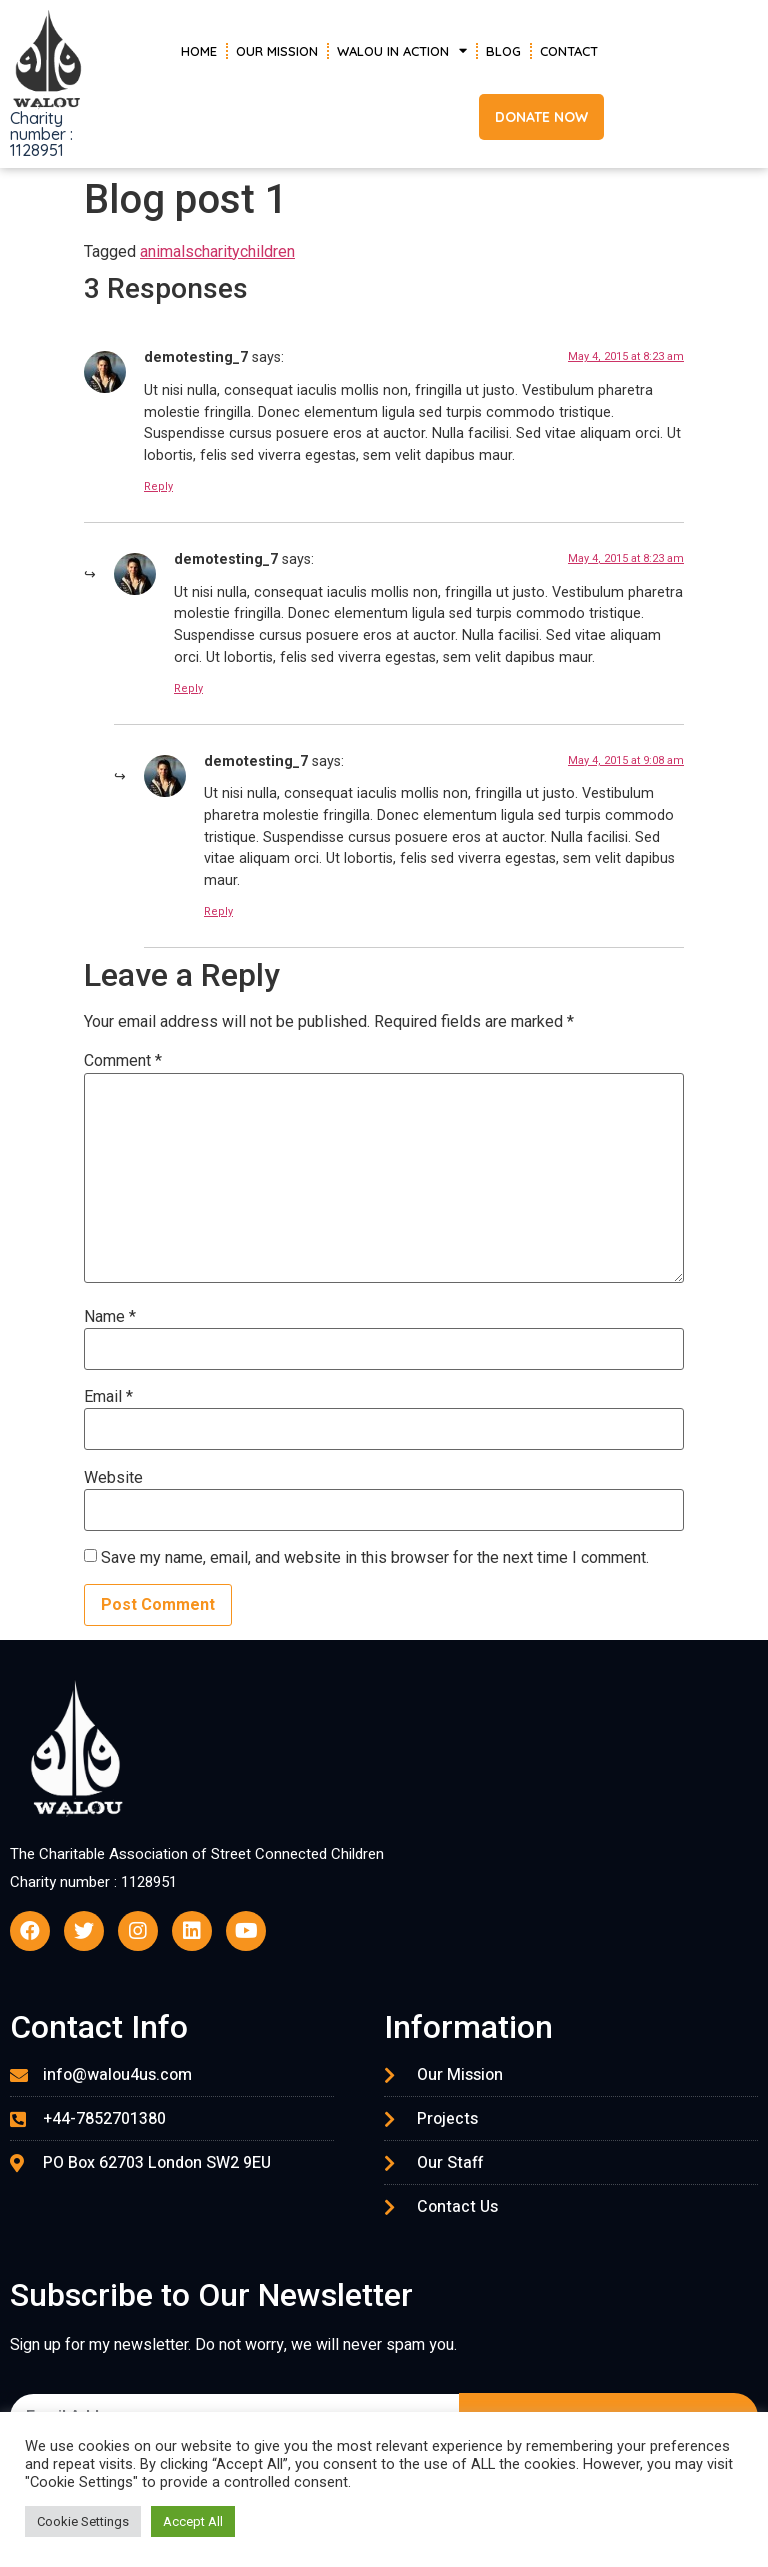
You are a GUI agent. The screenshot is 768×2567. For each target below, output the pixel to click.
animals (167, 251)
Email (108, 1397)
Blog (503, 51)
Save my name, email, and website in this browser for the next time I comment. (375, 1558)
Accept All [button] (193, 2521)
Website (113, 1478)
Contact (569, 51)
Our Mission (277, 51)
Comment (123, 1061)
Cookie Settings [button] (83, 2521)
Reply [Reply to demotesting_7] (158, 486)
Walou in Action (402, 50)
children (267, 251)
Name (110, 1317)
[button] (541, 117)
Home (199, 51)
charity (217, 251)
